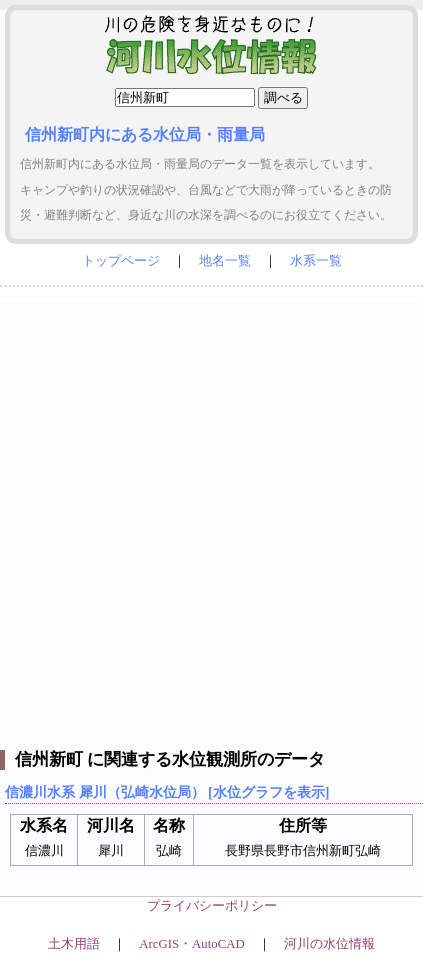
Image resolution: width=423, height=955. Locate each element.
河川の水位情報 (329, 944)
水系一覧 (316, 261)
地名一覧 (225, 261)
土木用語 (74, 944)
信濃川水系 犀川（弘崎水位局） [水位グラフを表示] (167, 792)
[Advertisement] (211, 513)
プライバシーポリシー (212, 906)
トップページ (121, 261)
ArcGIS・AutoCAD (191, 944)
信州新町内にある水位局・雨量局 (145, 134)
